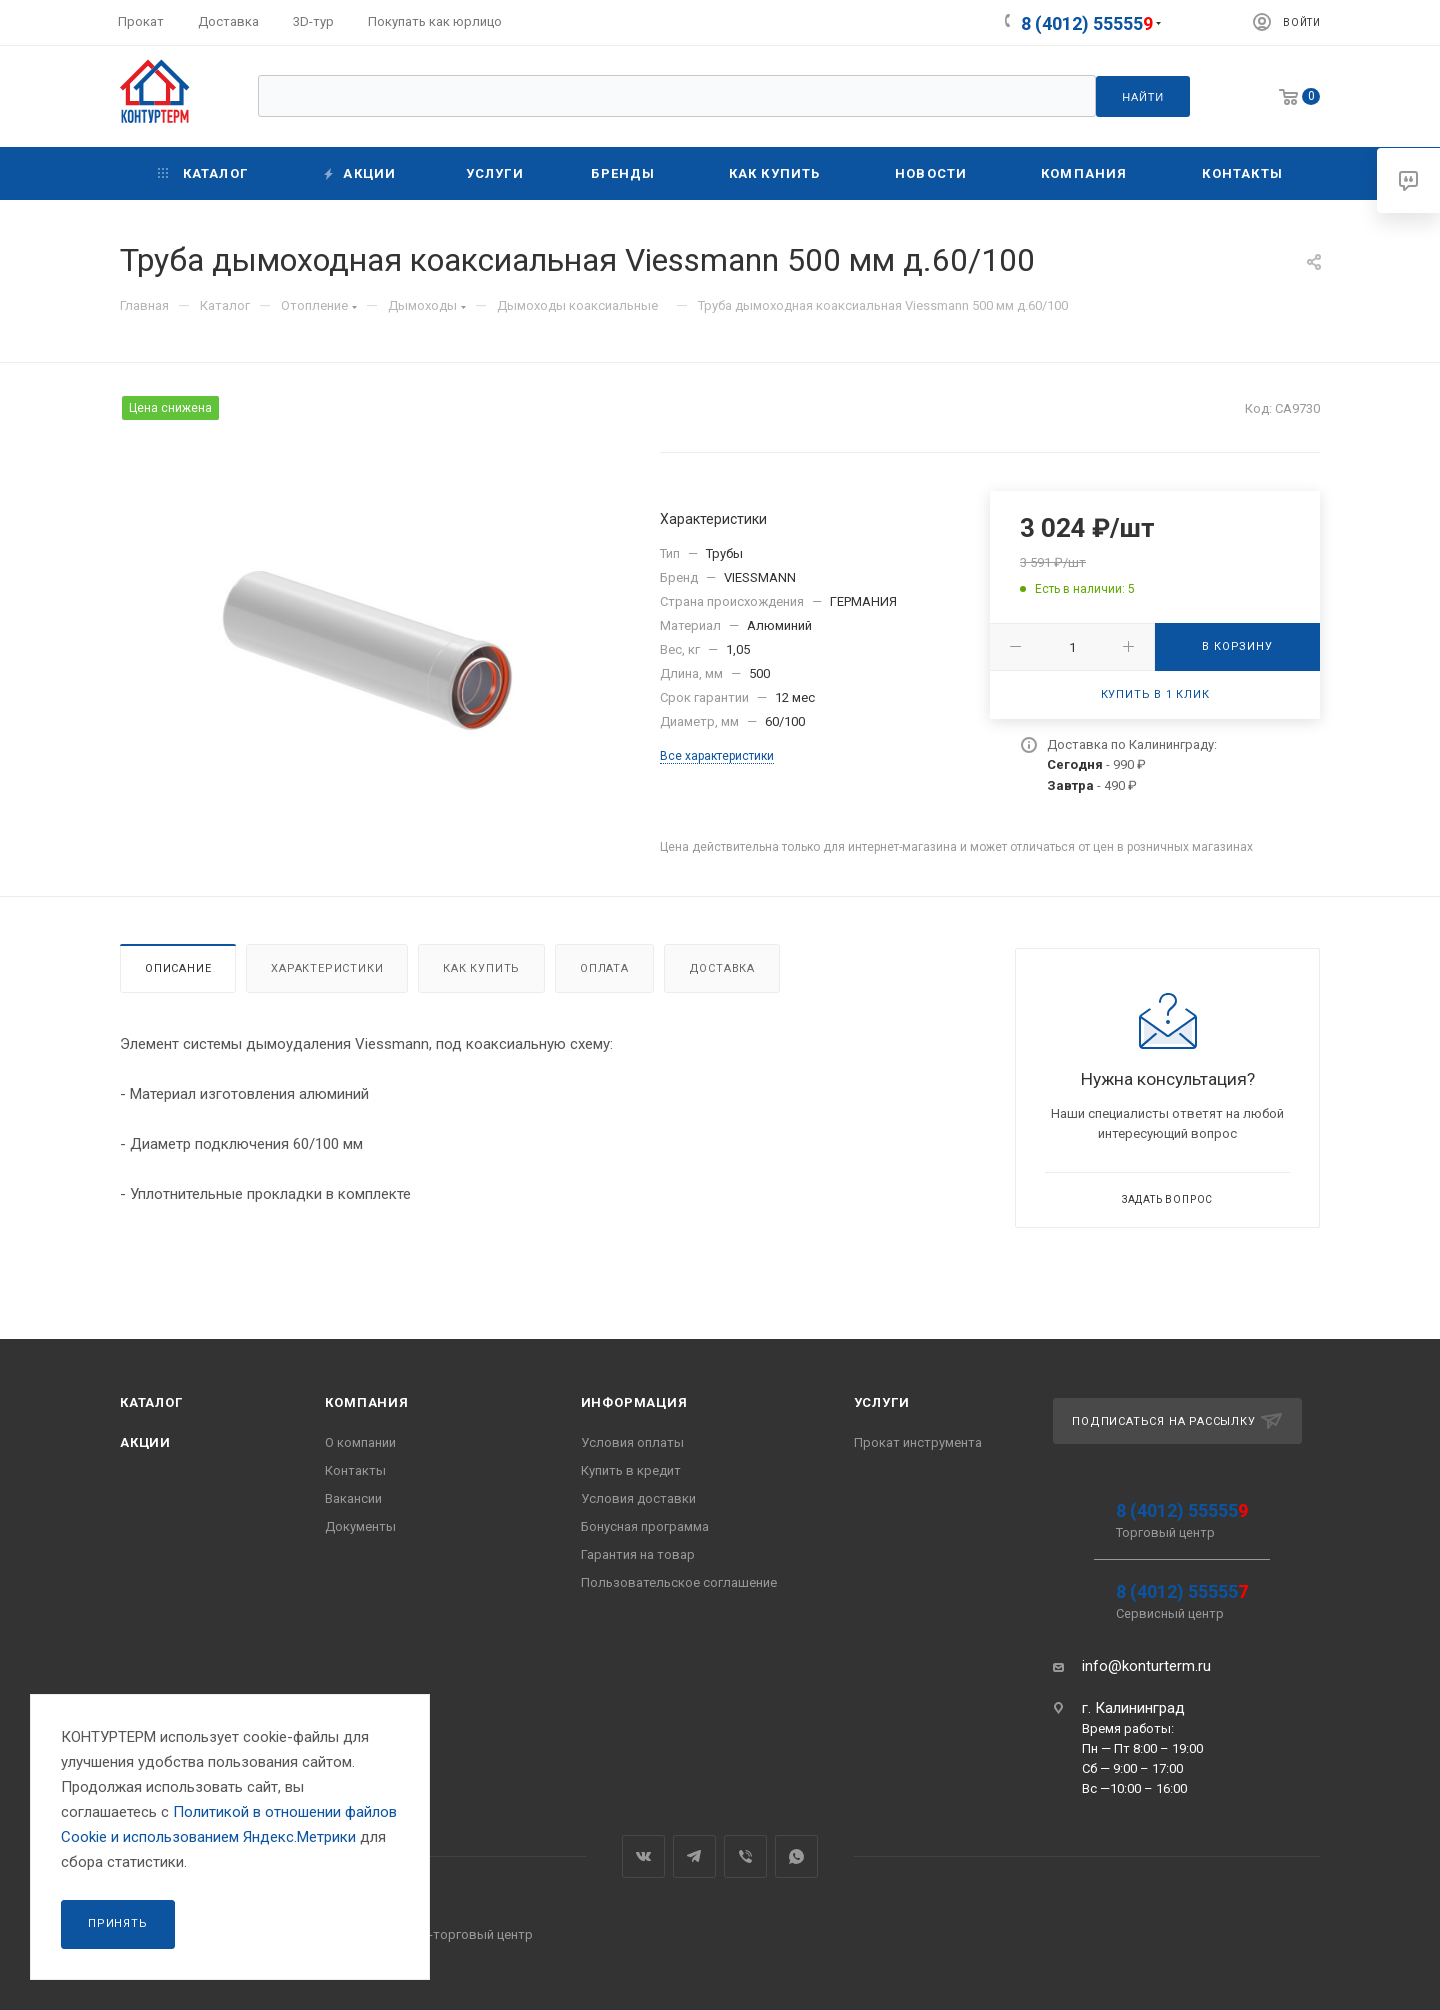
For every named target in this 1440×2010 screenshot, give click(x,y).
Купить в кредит (631, 1470)
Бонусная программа (645, 1526)
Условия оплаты (632, 1442)
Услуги (882, 1402)
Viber (745, 1856)
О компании (360, 1442)
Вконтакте (643, 1856)
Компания (366, 1402)
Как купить (481, 968)
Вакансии (353, 1498)
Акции (145, 1442)
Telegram (694, 1856)
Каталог (151, 1402)
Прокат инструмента (918, 1442)
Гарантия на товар (638, 1554)
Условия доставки (638, 1498)
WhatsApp (796, 1856)
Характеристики (327, 968)
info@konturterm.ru (1146, 1666)
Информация (634, 1402)
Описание (178, 968)
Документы (360, 1526)
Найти (1143, 97)
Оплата (604, 968)
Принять (118, 1923)
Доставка (722, 968)
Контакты (355, 1470)
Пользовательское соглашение (679, 1582)
